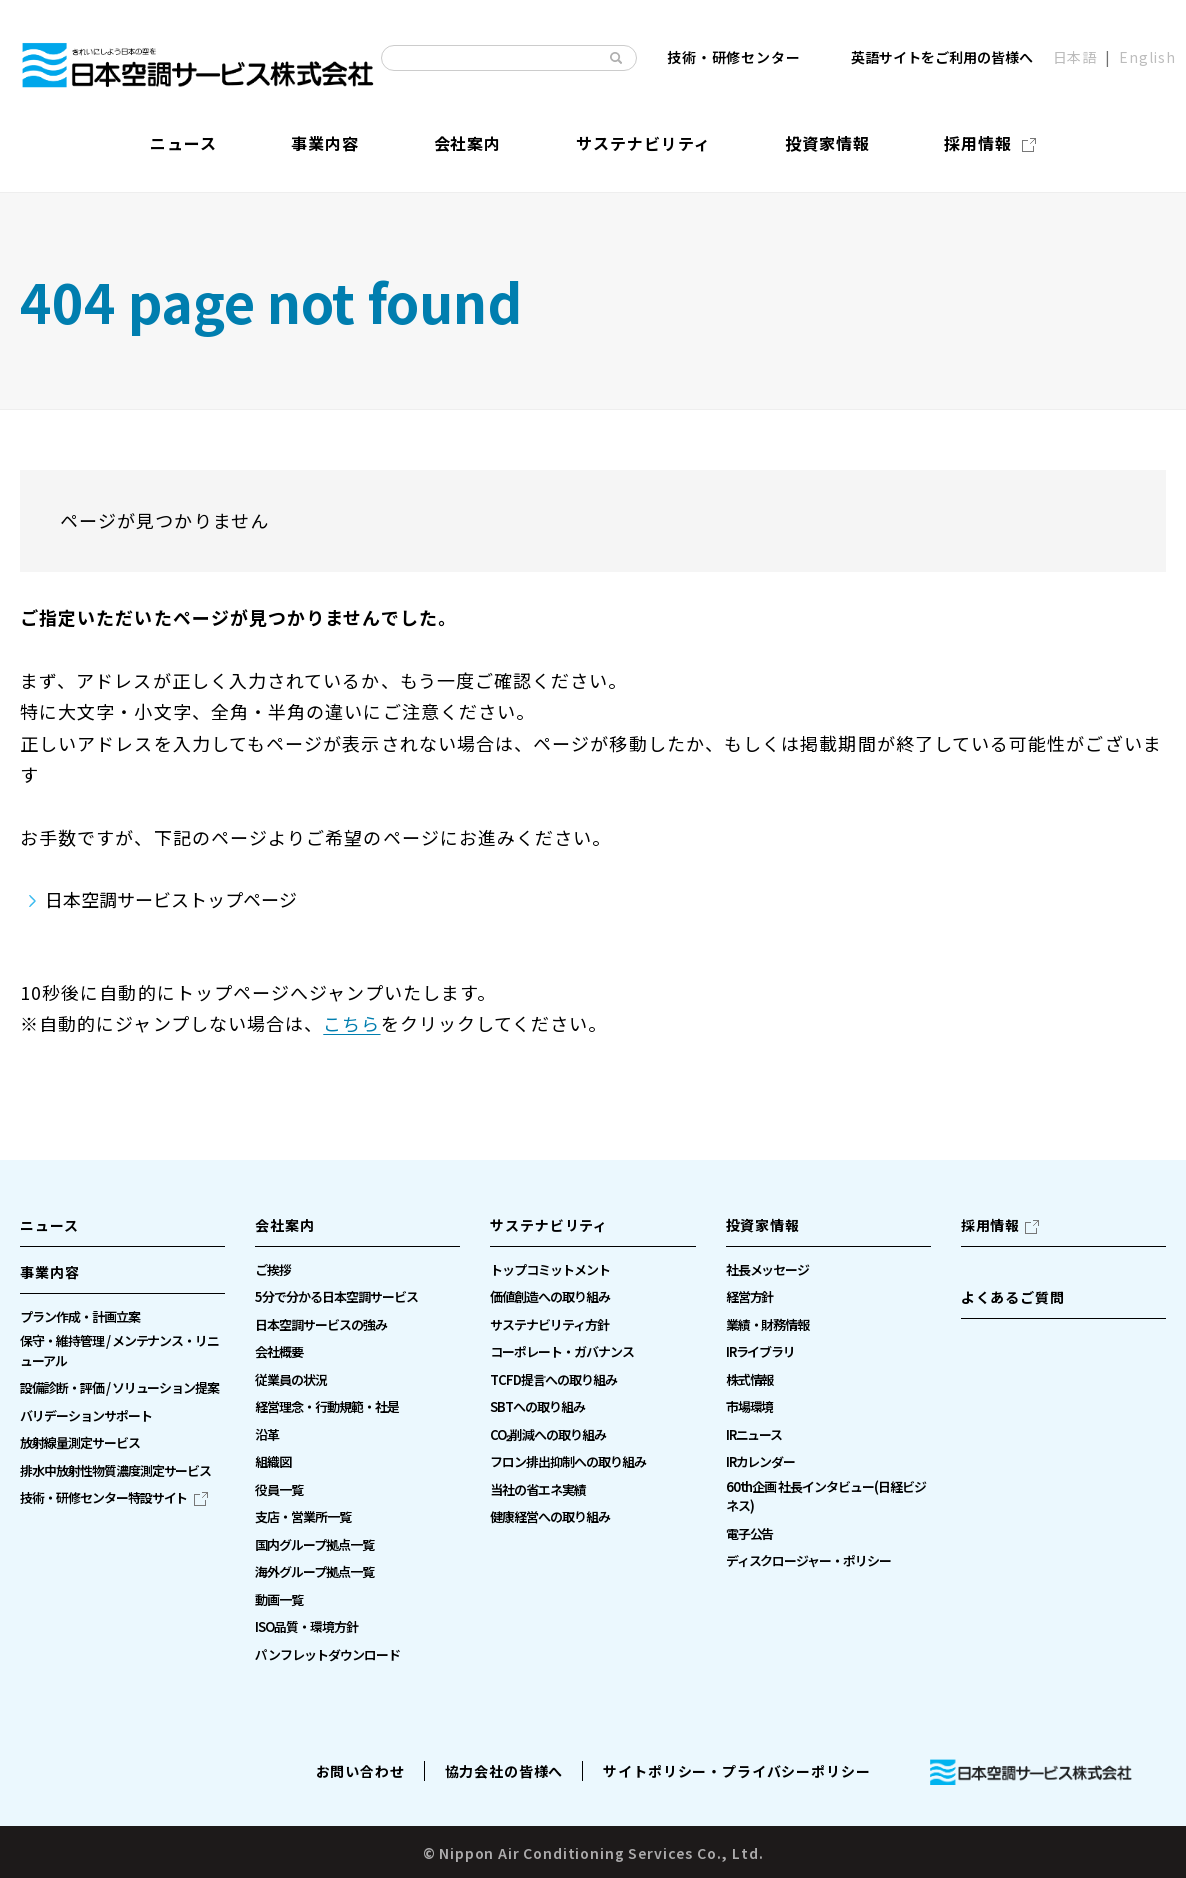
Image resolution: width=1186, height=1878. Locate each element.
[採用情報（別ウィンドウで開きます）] (990, 142)
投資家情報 (763, 1225)
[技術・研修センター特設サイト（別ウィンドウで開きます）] (114, 1498)
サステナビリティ (549, 1225)
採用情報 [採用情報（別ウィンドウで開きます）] (990, 1225)
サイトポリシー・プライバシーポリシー (736, 1771)
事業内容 (49, 1272)
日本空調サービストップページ (171, 899)
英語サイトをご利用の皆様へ (942, 57)
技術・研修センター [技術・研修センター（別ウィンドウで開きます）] (734, 57)
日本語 (1075, 57)
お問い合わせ (360, 1771)
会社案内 (284, 1225)
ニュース (49, 1225)
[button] (122, 1278)
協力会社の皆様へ (504, 1771)
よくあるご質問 (1013, 1297)
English (1147, 57)
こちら (351, 1023)
